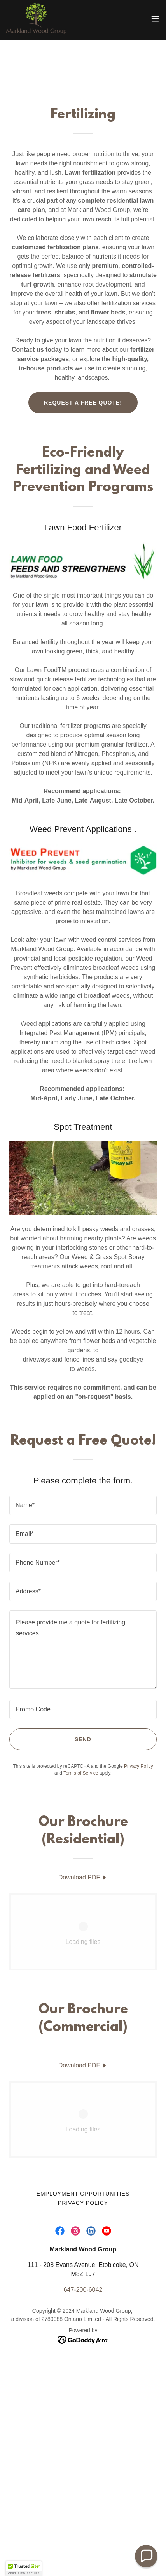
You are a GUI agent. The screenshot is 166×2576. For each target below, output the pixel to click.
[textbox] (83, 1505)
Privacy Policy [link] (138, 1766)
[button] (155, 18)
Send (83, 1739)
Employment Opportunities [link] (83, 2193)
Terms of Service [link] (80, 1773)
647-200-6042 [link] (83, 2289)
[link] (36, 18)
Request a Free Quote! (83, 403)
